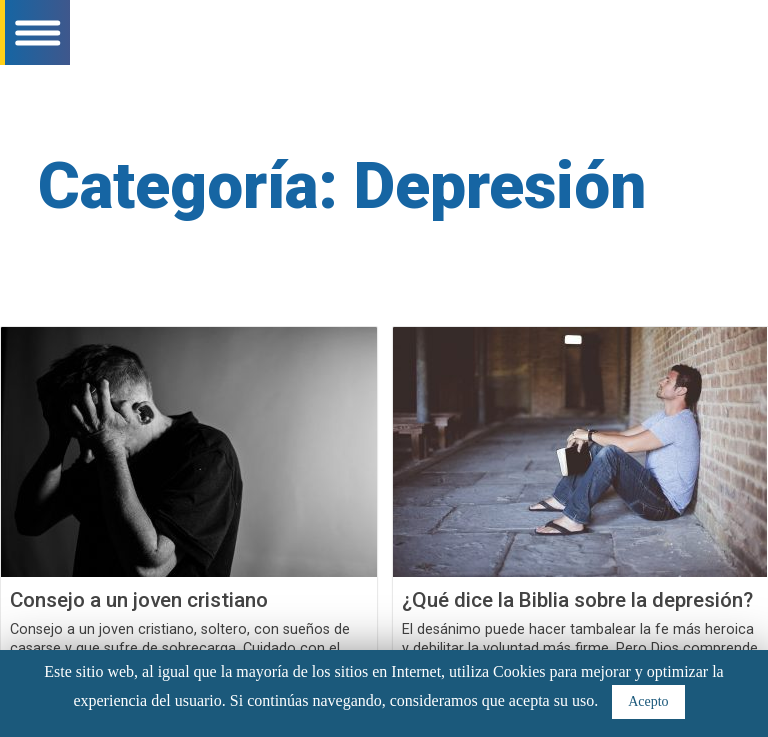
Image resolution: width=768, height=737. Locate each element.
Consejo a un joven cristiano (139, 600)
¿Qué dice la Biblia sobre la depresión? (577, 600)
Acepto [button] (648, 701)
